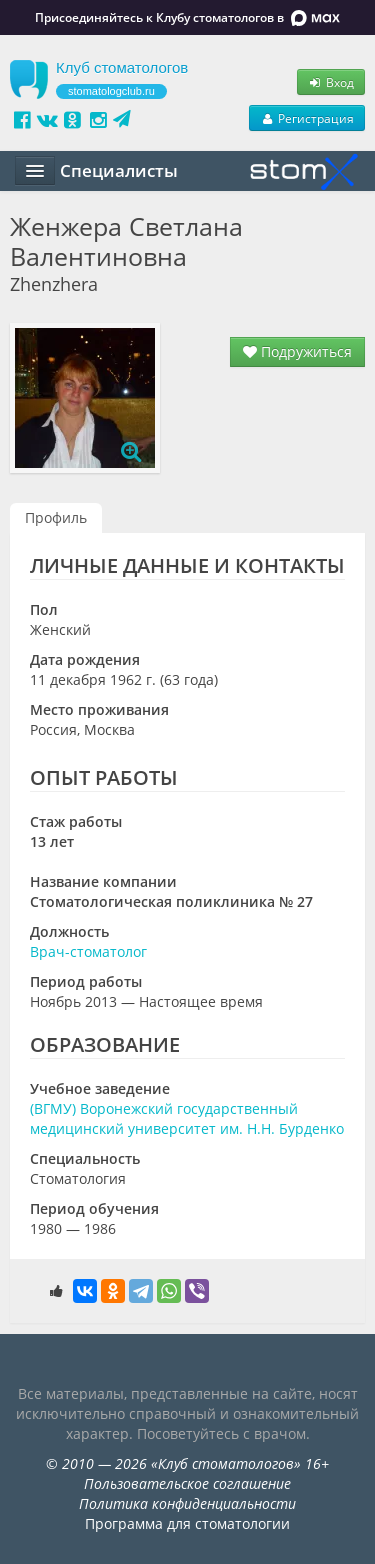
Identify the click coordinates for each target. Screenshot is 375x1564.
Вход (331, 82)
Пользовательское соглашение (187, 1483)
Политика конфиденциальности (187, 1503)
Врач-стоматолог (88, 951)
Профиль (56, 517)
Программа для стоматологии (187, 1523)
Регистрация (307, 118)
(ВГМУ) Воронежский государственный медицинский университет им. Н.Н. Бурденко (187, 1118)
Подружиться (297, 351)
